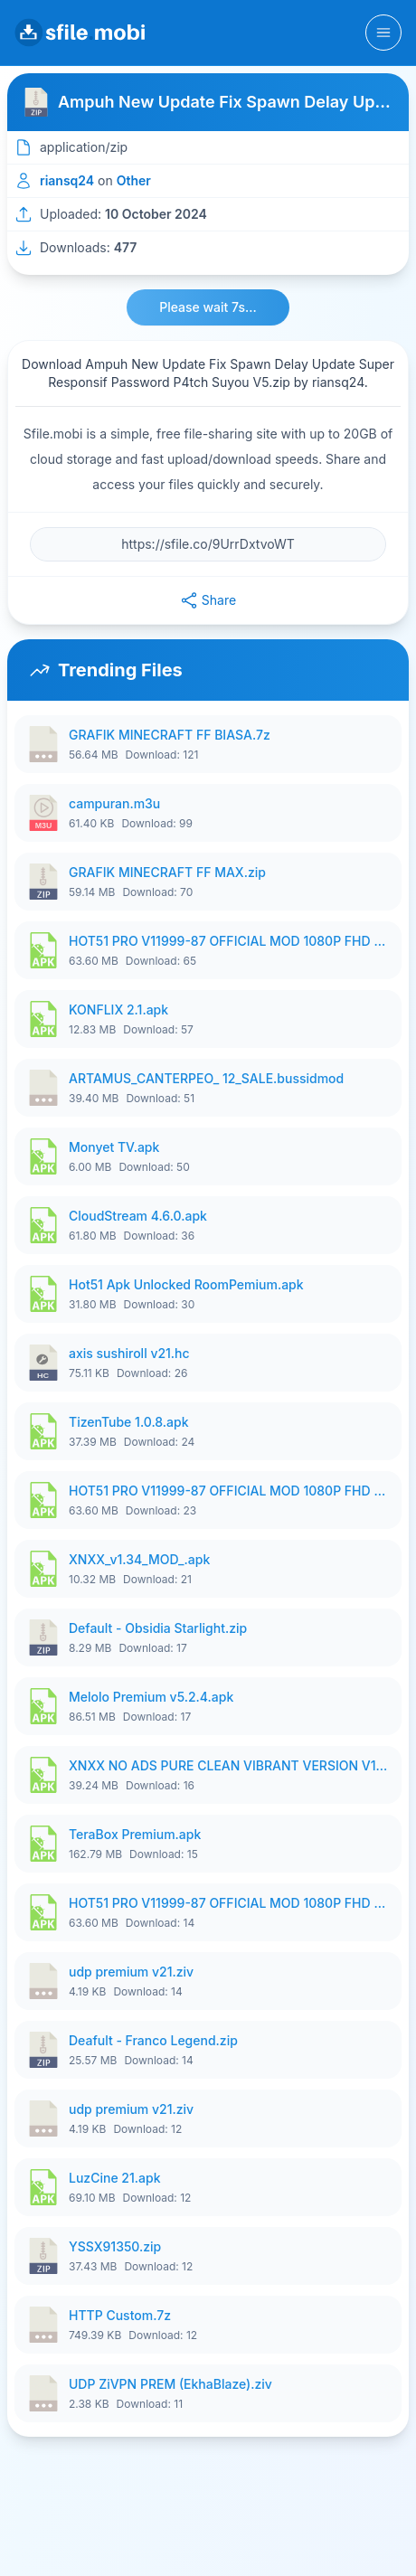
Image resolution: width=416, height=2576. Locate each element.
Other (134, 180)
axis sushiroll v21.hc (129, 1353)
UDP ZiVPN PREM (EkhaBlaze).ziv (170, 2384)
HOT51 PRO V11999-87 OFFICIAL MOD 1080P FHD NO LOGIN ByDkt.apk (230, 940)
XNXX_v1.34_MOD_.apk (139, 1559)
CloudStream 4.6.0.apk (138, 1215)
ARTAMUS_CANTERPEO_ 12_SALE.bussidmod (206, 1078)
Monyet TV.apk (114, 1147)
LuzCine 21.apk (114, 2177)
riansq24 (67, 180)
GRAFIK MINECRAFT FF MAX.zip (167, 872)
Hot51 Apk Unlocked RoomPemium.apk (186, 1284)
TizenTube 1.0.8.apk (129, 1422)
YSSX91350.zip (115, 2246)
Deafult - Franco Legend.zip (153, 2040)
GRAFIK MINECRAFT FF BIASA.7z (169, 734)
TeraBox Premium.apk (135, 1834)
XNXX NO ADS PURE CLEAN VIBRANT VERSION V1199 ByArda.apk (230, 1765)
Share (208, 600)
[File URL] (208, 544)
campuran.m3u (114, 803)
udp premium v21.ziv (131, 1971)
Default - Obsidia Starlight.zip (158, 1628)
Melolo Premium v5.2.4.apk (151, 1696)
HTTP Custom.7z (120, 2315)
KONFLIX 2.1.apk (118, 1009)
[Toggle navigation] (383, 32)
